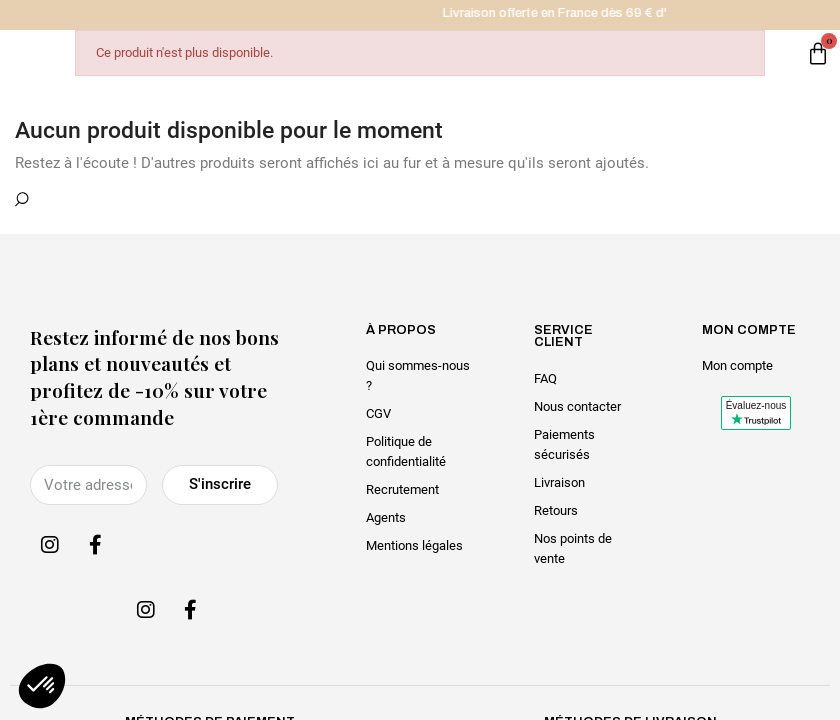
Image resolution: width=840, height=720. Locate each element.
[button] (42, 686)
